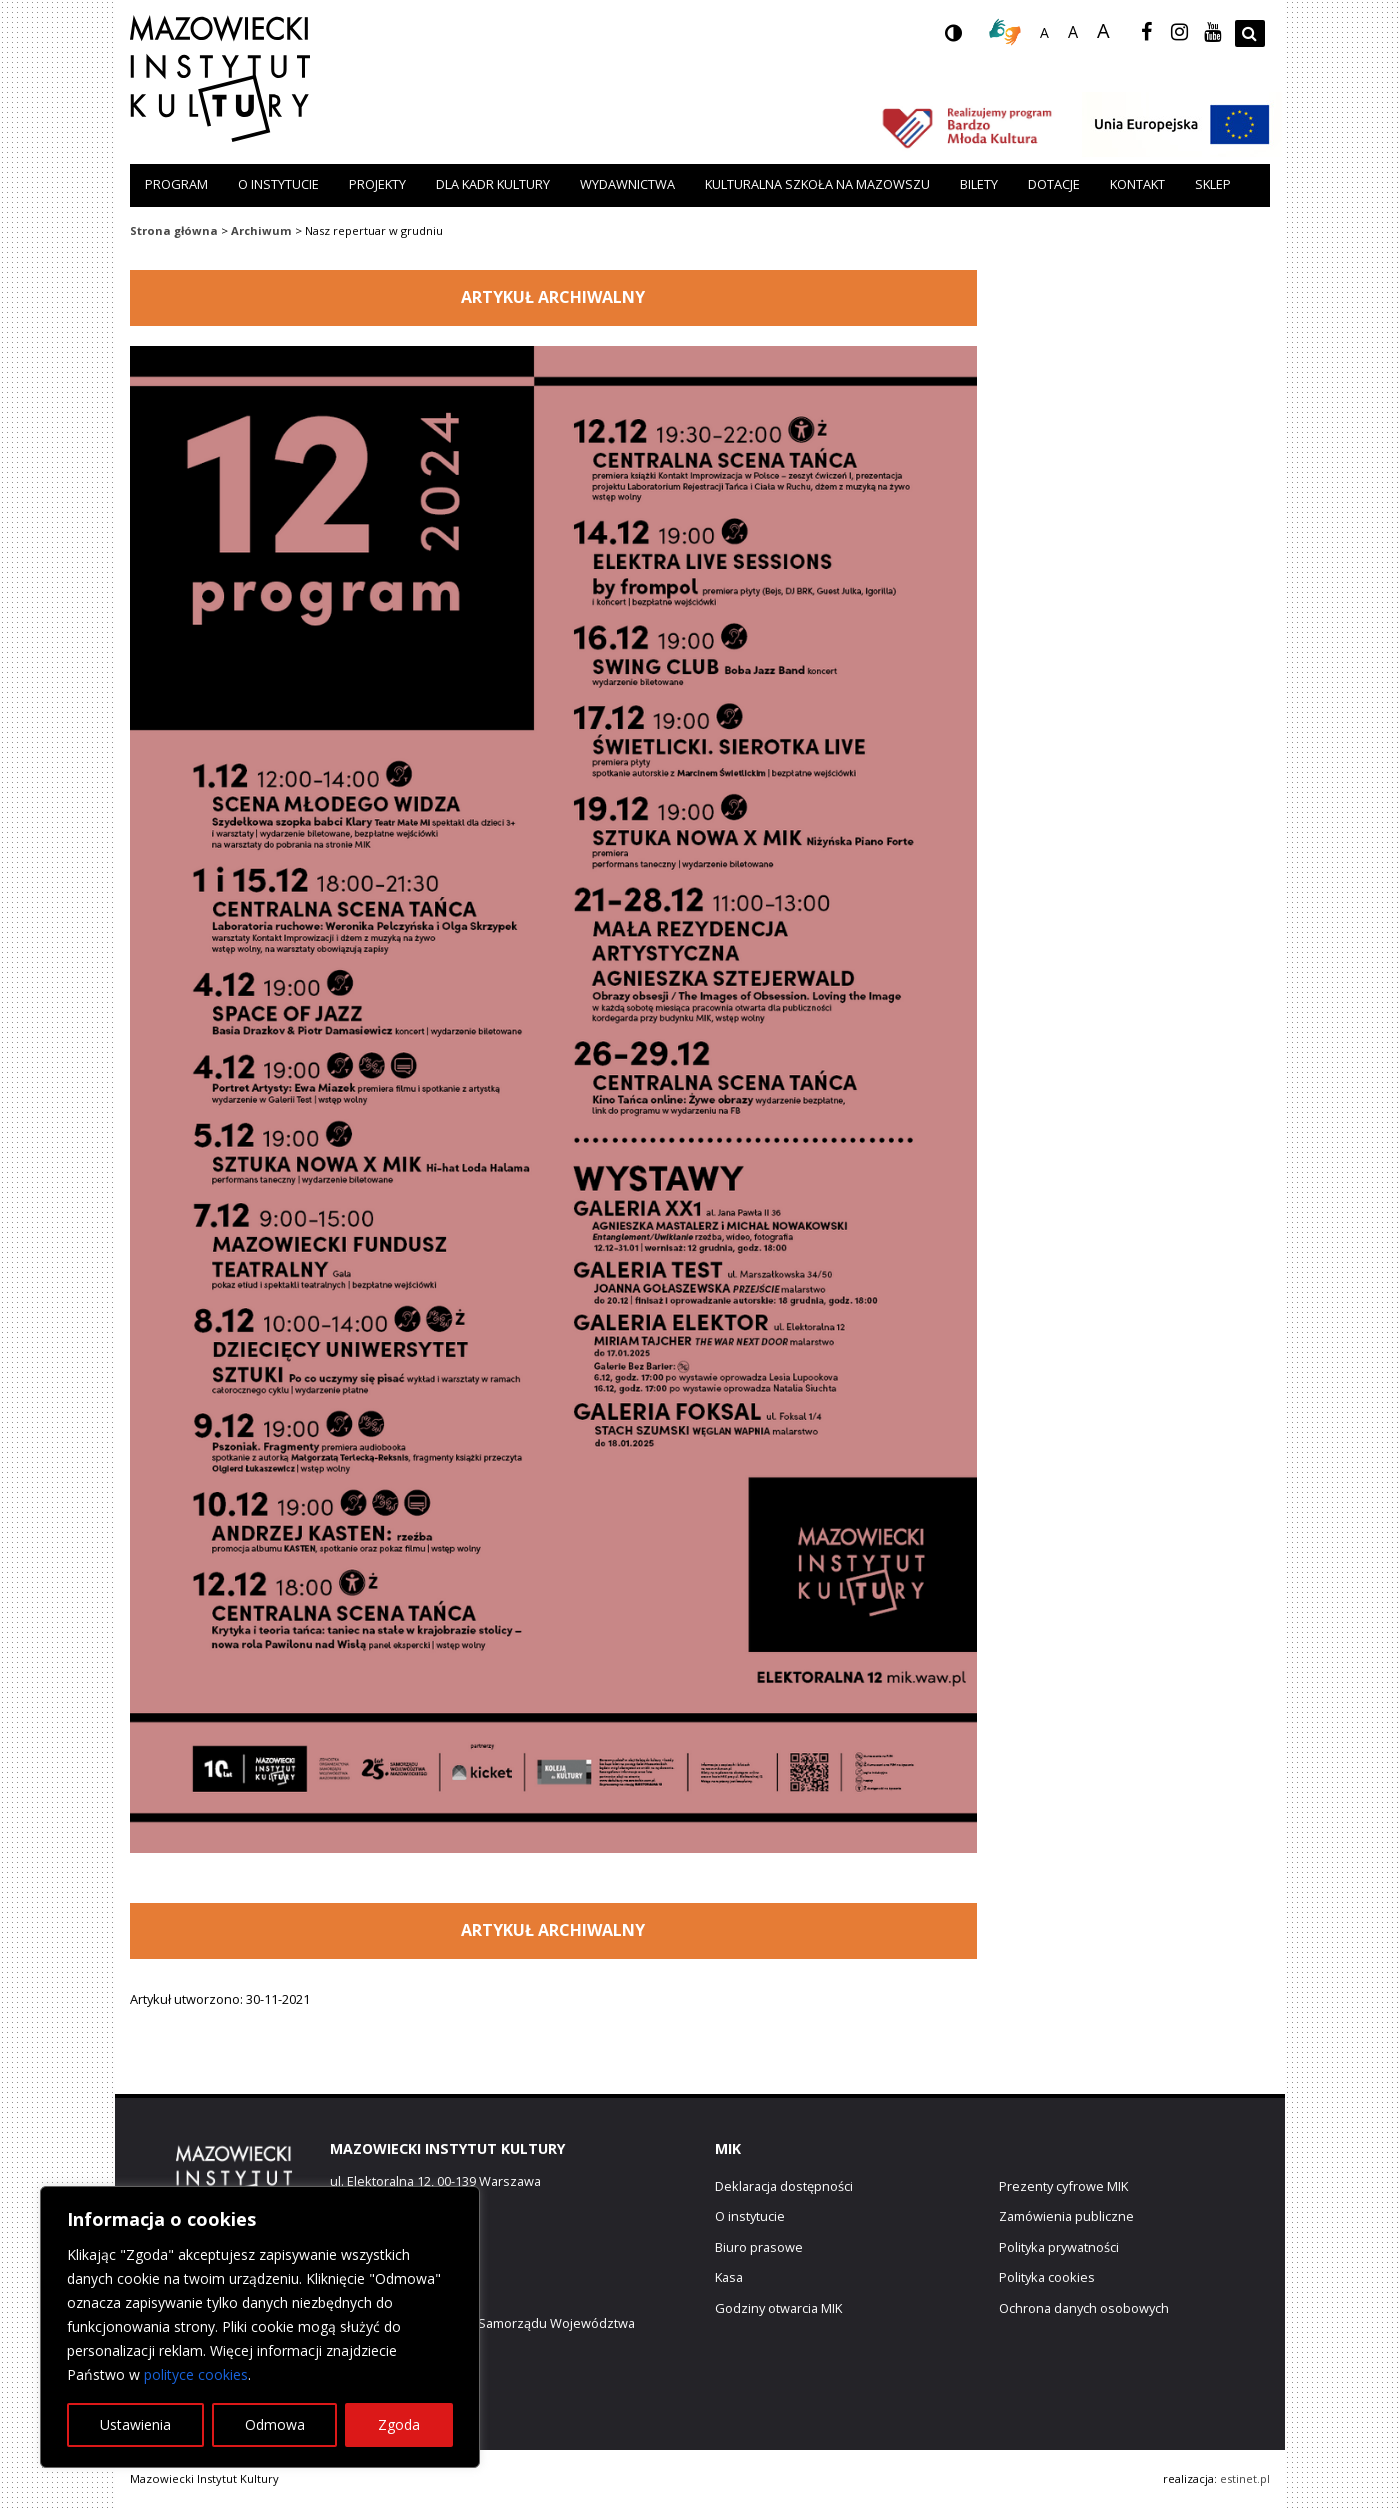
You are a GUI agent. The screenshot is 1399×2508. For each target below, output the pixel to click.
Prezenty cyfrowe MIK (1063, 2186)
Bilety (979, 184)
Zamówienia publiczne (1066, 2216)
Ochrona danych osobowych (1084, 2308)
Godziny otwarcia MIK (778, 2308)
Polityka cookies (1047, 2277)
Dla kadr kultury (493, 184)
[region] (260, 2327)
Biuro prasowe (759, 2247)
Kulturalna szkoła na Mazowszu (817, 184)
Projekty (377, 184)
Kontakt (1137, 184)
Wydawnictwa (627, 184)
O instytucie (278, 184)
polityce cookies (196, 2374)
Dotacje (1054, 184)
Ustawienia (135, 2424)
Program (176, 184)
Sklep (1213, 184)
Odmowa (275, 2424)
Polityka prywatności (1059, 2247)
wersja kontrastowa (969, 39)
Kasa (729, 2277)
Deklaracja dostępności (784, 2186)
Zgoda (399, 2424)
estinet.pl (1245, 2478)
